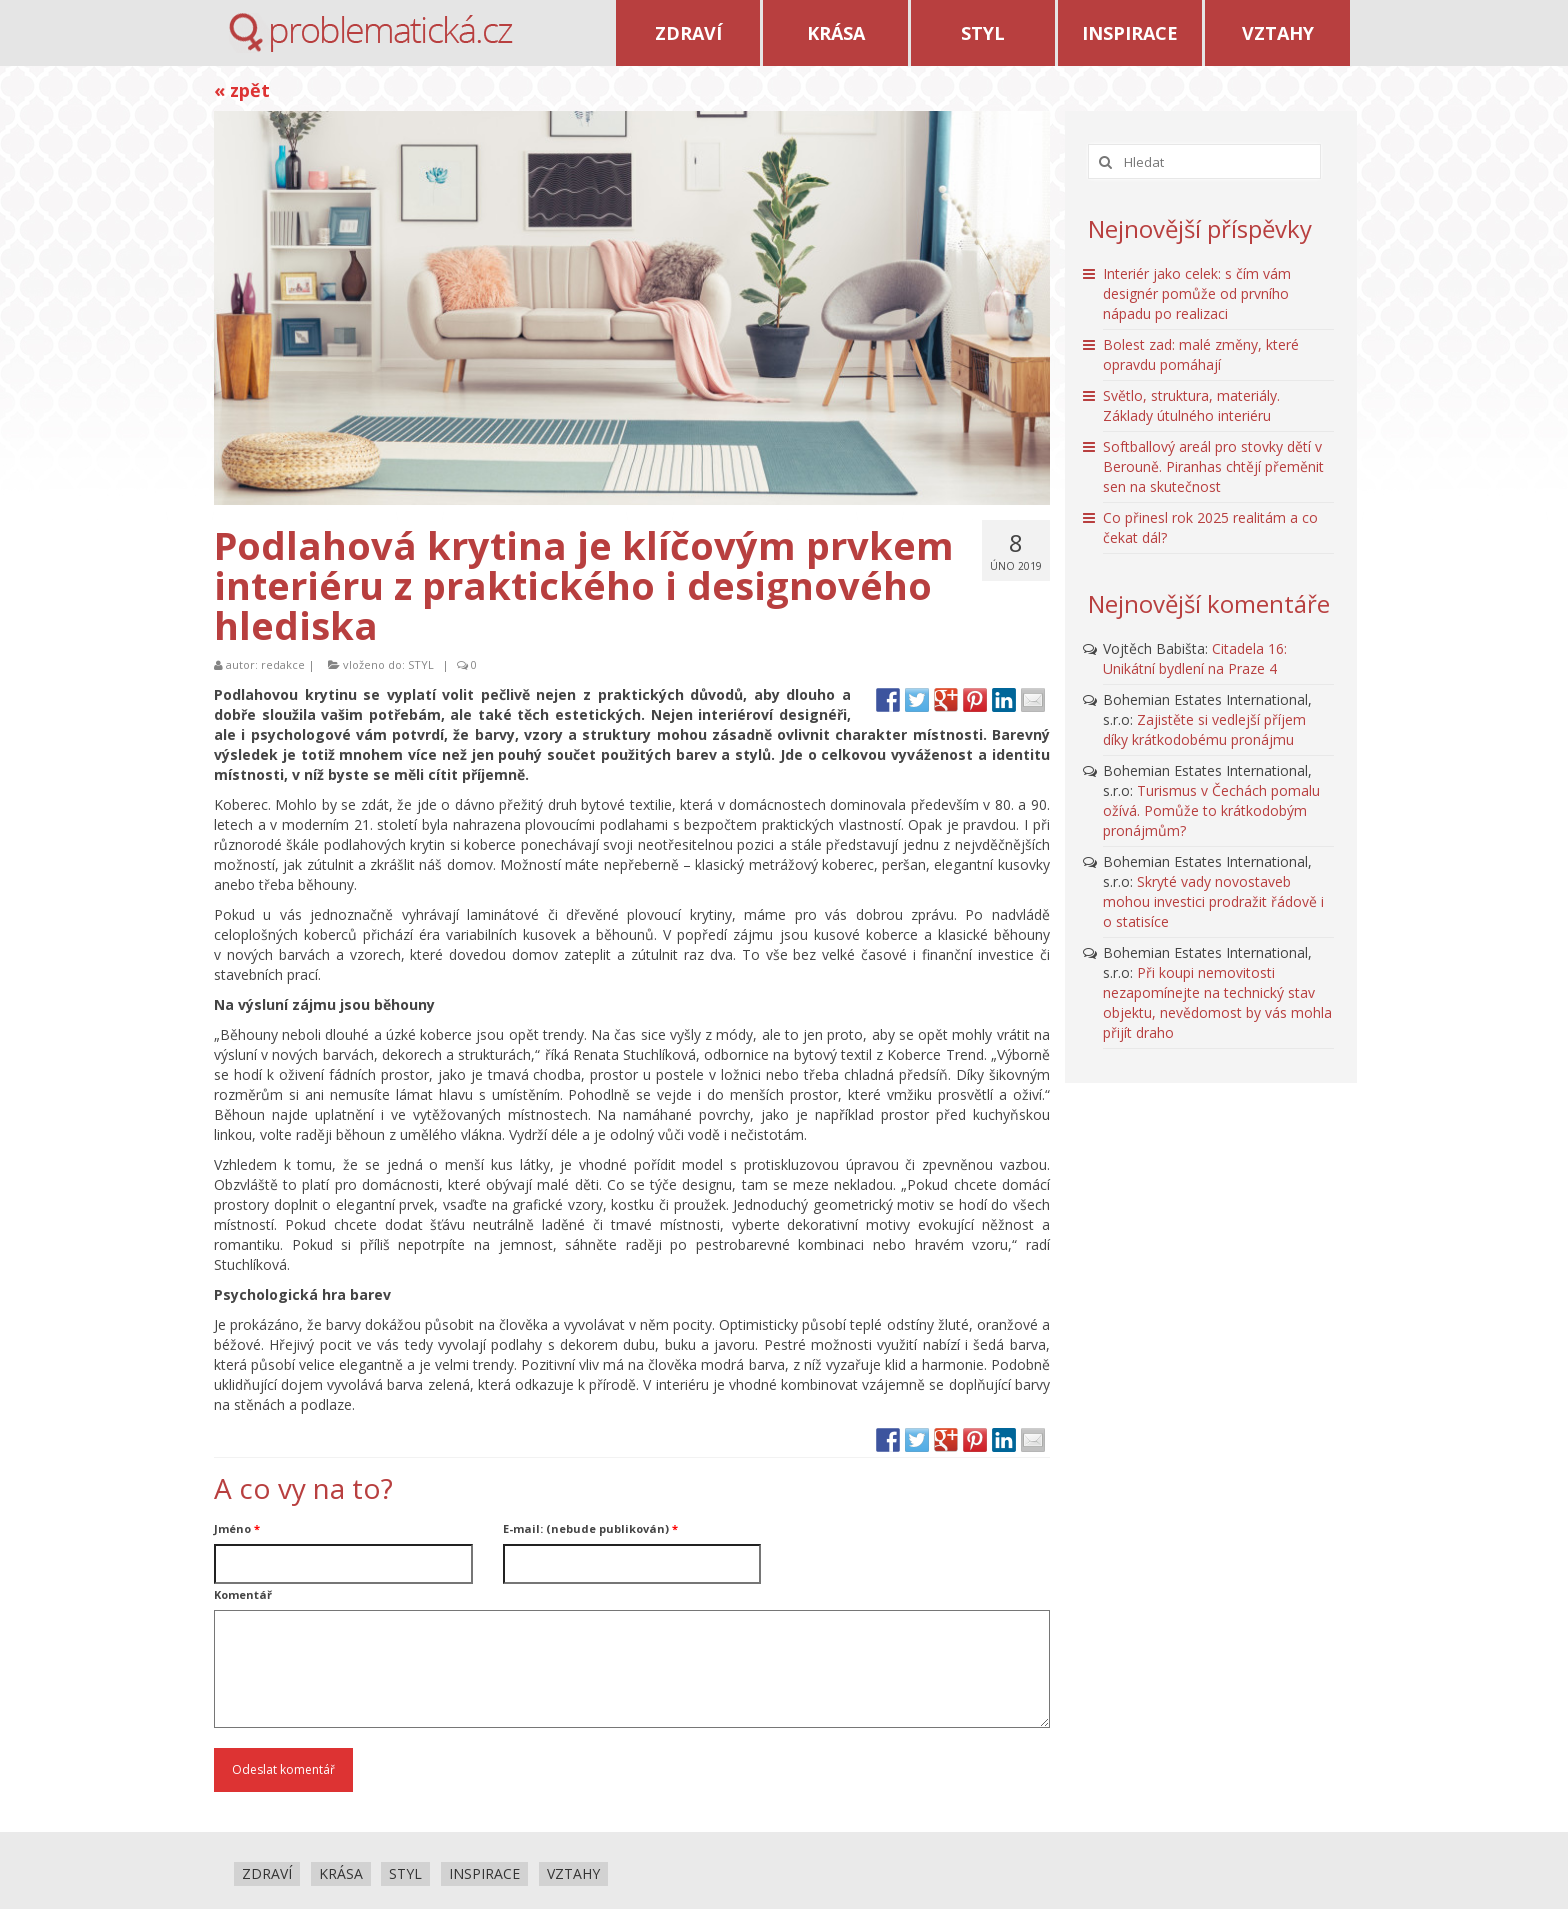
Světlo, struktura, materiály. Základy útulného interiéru (1191, 405)
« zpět (242, 90)
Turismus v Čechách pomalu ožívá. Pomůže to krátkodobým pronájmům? (1211, 810)
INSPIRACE (1130, 33)
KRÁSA (836, 33)
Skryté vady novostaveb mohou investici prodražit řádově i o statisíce (1213, 901)
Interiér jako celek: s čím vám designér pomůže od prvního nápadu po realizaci (1197, 293)
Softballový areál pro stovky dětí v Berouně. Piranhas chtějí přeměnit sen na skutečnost (1213, 466)
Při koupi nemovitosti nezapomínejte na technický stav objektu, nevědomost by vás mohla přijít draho (1217, 1002)
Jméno (237, 1528)
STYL (983, 33)
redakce (283, 664)
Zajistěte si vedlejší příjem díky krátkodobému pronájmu (1204, 729)
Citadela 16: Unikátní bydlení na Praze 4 (1195, 658)
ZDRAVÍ (688, 33)
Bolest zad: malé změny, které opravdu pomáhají (1201, 354)
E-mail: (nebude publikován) (590, 1528)
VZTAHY (1278, 33)
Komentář (243, 1594)
